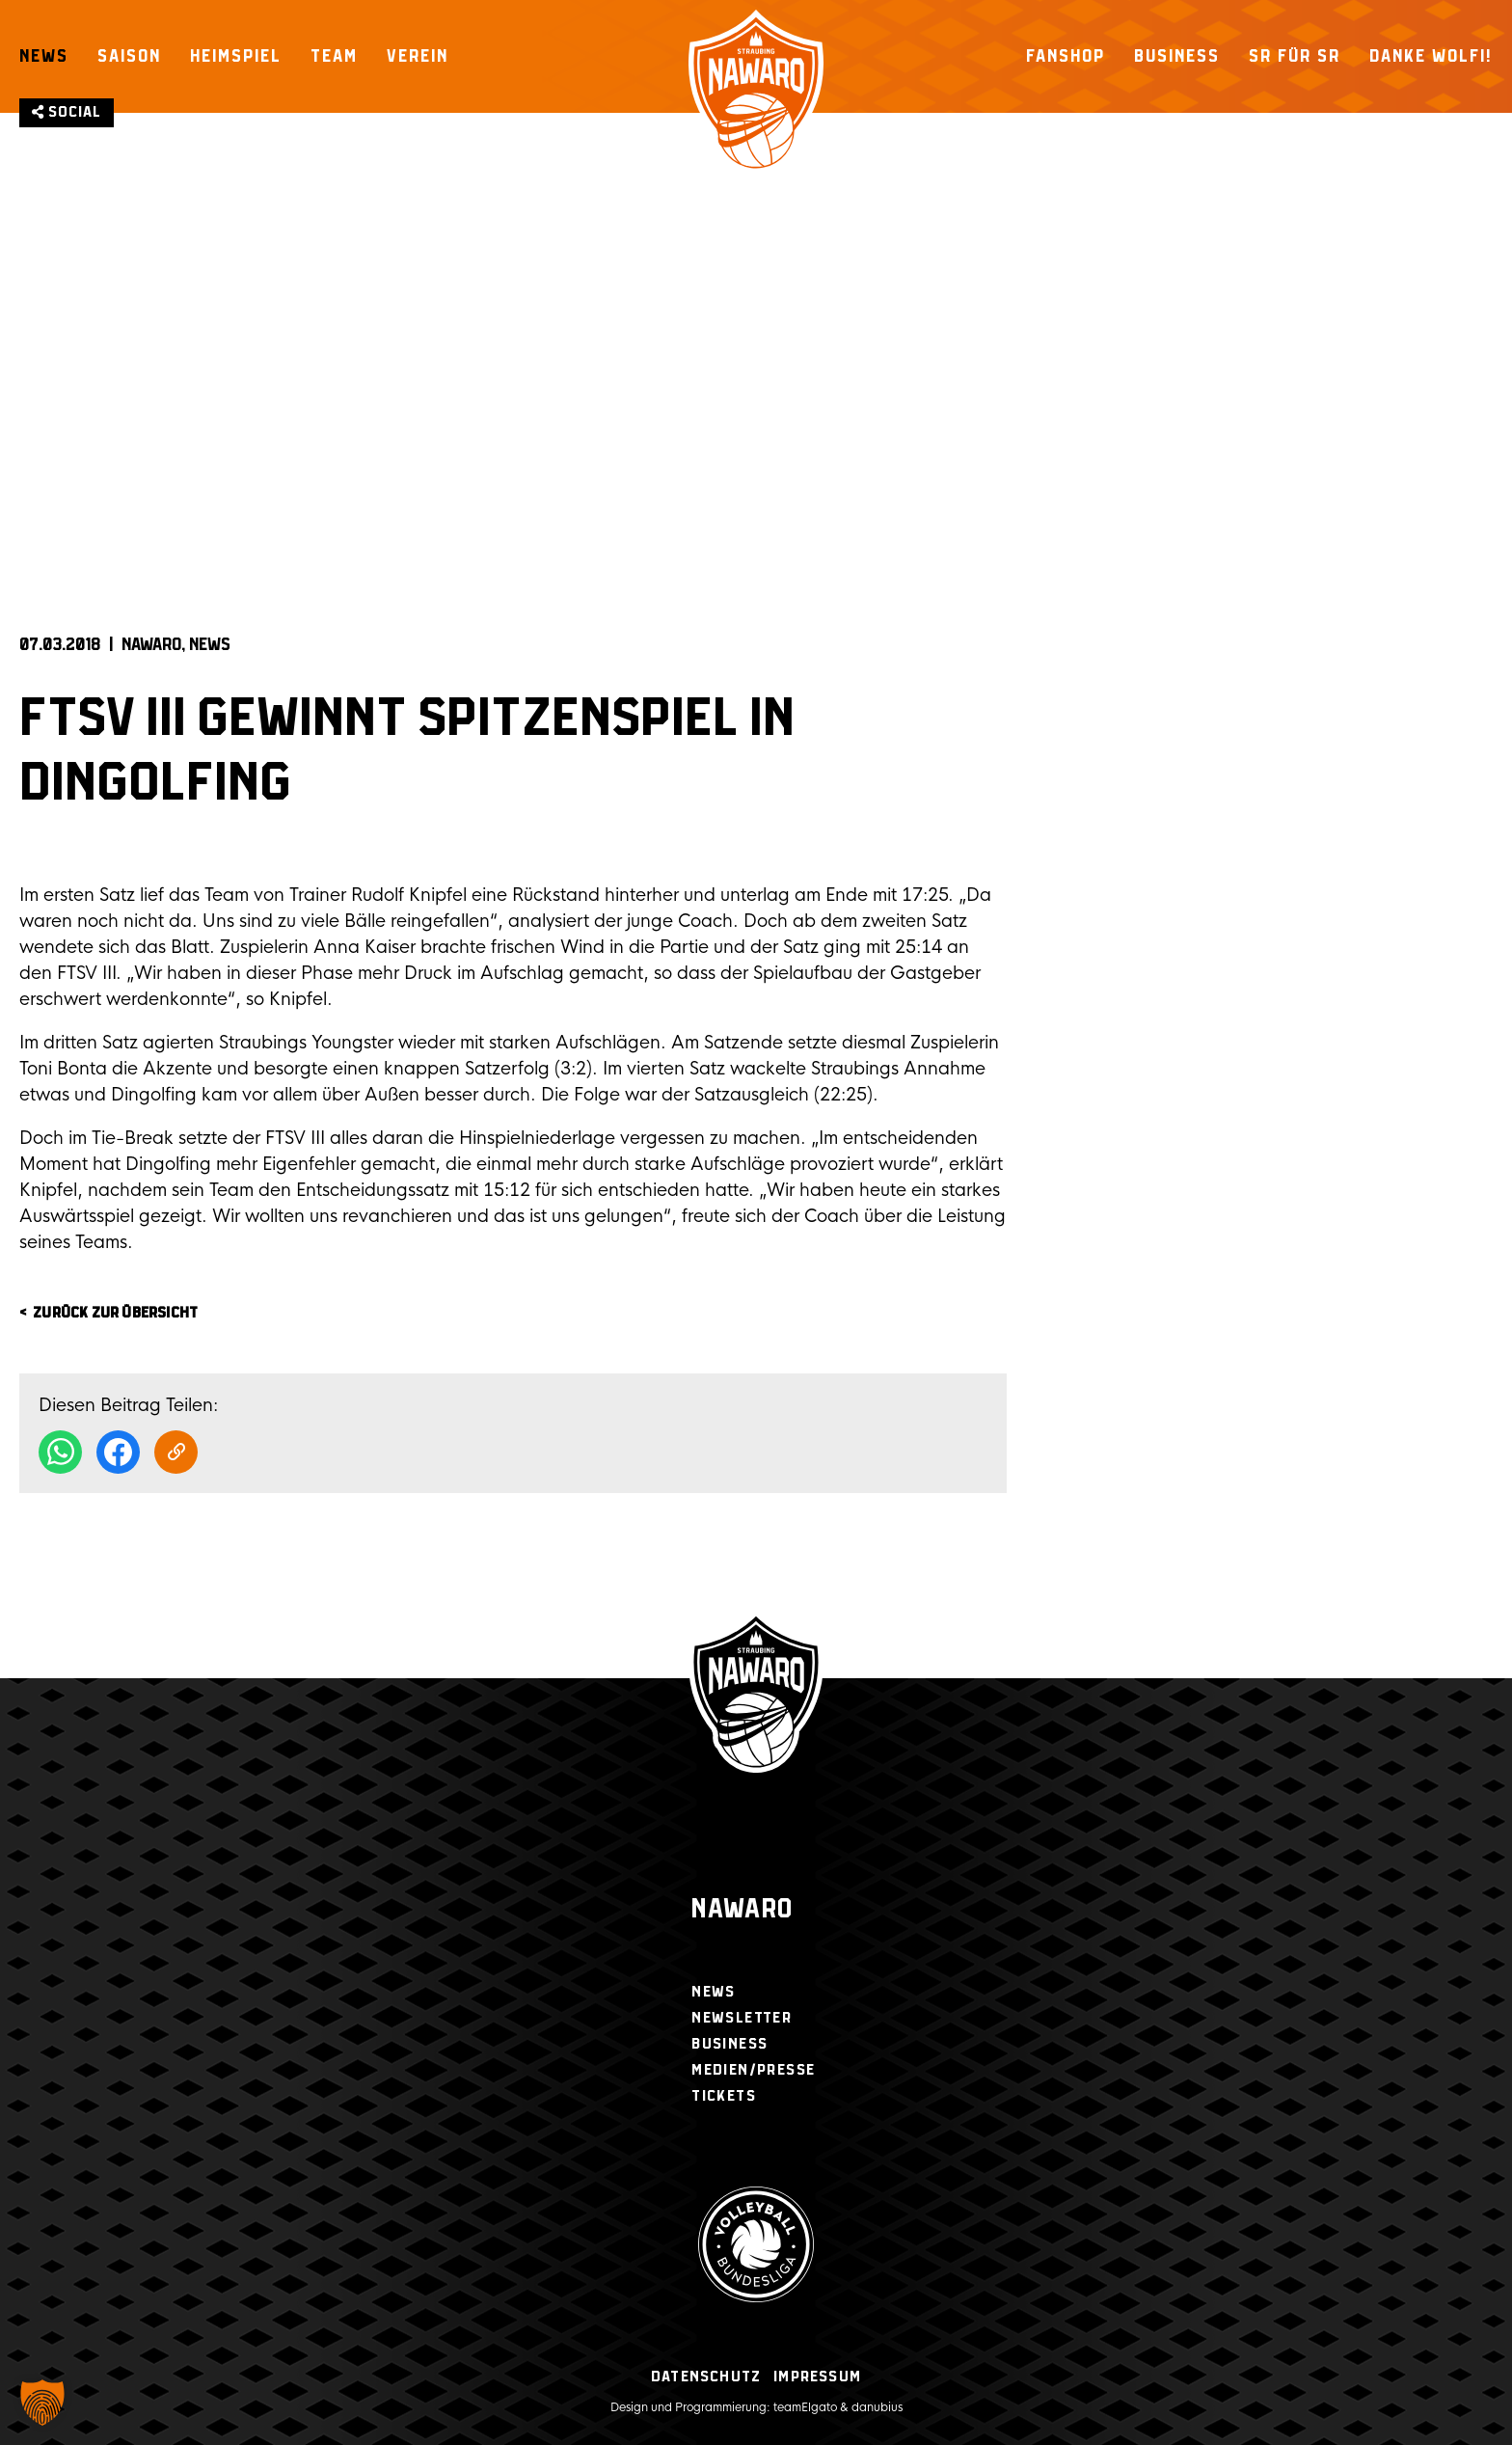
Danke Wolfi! (1431, 56)
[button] (42, 2402)
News (43, 56)
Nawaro (742, 1910)
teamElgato (805, 2407)
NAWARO (151, 645)
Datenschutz (706, 2377)
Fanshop (1065, 56)
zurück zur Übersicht (115, 1313)
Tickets (723, 2096)
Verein (417, 56)
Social (66, 112)
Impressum (817, 2377)
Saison (129, 56)
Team (334, 56)
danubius (877, 2407)
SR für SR (1294, 56)
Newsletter (741, 2018)
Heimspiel (236, 56)
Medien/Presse (753, 2070)
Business (1177, 56)
